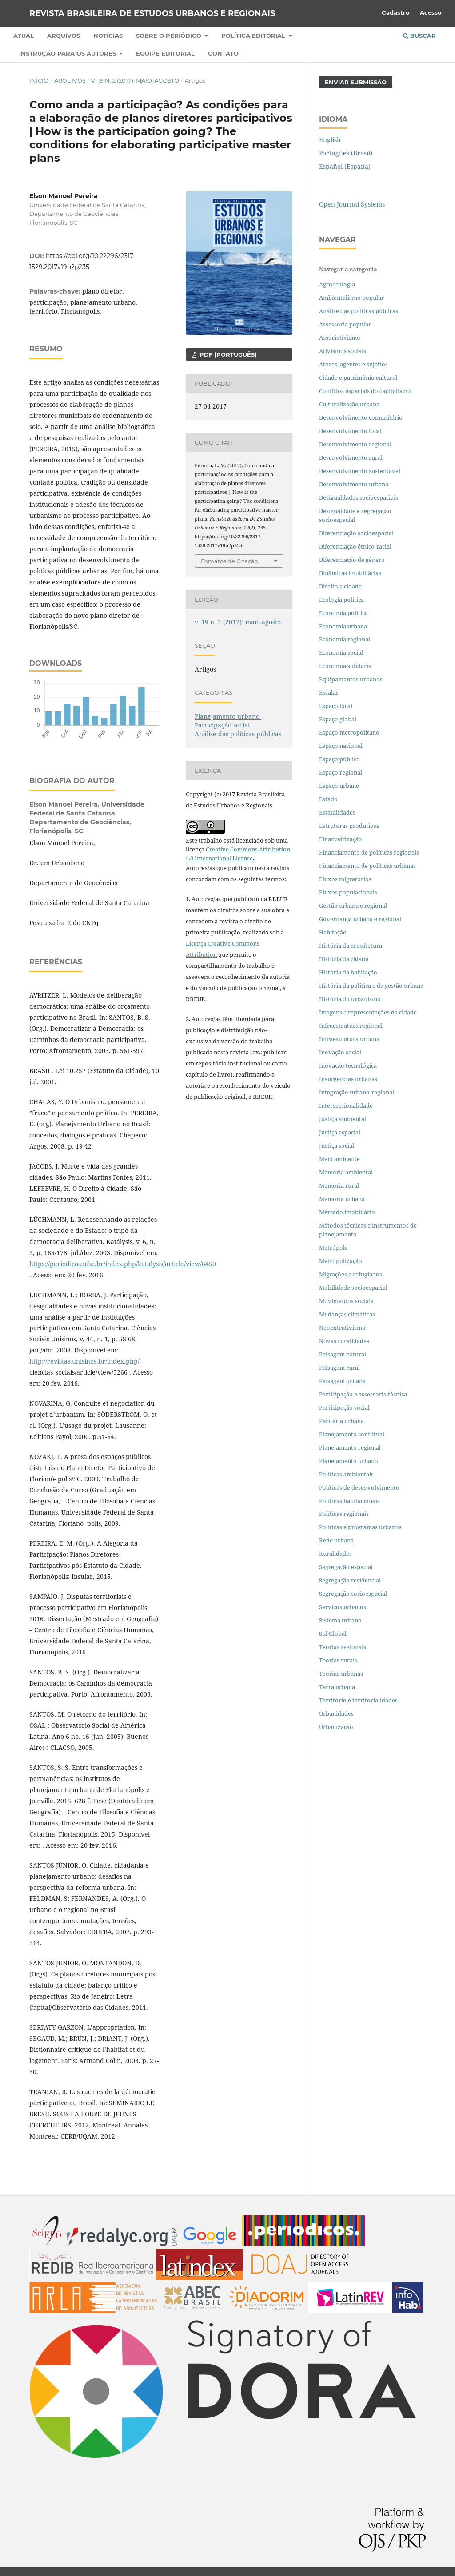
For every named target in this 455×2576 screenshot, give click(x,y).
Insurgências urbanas (348, 1079)
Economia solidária (345, 666)
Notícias (108, 35)
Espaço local (335, 706)
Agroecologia (337, 284)
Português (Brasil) (345, 153)
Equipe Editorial (165, 53)
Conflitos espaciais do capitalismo (365, 391)
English (330, 139)
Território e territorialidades (358, 1700)
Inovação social (340, 1052)
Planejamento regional (350, 1447)
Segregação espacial (346, 1567)
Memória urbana (342, 1199)
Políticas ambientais (346, 1474)
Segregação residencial (350, 1580)
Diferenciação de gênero (352, 560)
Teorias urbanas (341, 1674)
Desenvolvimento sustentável (359, 471)
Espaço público (339, 759)
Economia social (341, 652)
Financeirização (340, 839)
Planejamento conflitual (351, 1434)
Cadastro (396, 12)
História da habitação (348, 972)
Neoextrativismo (342, 1328)
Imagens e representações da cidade (368, 1012)
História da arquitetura (350, 946)
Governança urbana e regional (360, 919)
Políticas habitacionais (349, 1501)
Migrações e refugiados (350, 1274)
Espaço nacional (341, 746)
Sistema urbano (340, 1620)
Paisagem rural (339, 1367)
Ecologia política (341, 600)
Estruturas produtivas (349, 826)
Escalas (329, 692)
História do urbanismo (350, 999)
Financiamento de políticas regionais (369, 852)
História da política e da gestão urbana (371, 986)
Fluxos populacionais (348, 892)
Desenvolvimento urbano (354, 484)
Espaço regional (340, 772)
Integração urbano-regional (356, 1092)
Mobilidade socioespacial (353, 1288)
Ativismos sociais (343, 351)
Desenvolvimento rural (351, 457)
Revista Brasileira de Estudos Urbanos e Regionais (152, 13)
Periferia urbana (341, 1421)
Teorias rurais (338, 1660)
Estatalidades (337, 812)
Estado (328, 799)
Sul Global (333, 1634)
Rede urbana (336, 1540)
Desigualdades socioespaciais (359, 497)
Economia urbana (343, 626)
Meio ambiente (339, 1159)
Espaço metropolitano (349, 732)
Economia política (343, 613)
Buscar (419, 35)
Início (38, 80)
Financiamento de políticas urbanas (367, 866)
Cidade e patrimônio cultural (358, 378)
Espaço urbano (339, 786)
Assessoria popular (345, 324)
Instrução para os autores (68, 53)
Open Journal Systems (352, 204)
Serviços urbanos (342, 1607)
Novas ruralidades (344, 1341)
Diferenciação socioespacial (356, 533)
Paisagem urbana (342, 1381)
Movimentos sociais (346, 1301)
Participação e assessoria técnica (363, 1394)
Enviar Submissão (356, 82)
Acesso (431, 12)
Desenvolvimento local (351, 431)
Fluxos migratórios (345, 879)
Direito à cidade (340, 586)
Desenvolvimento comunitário (361, 417)
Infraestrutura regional (351, 1026)
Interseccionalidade (346, 1105)
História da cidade (343, 959)
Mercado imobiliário (347, 1212)
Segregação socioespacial (353, 1594)
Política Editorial (254, 35)
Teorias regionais (342, 1647)
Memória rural (339, 1185)
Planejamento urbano (228, 716)
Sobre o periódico (169, 35)
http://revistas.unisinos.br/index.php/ (84, 1361)
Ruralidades (335, 1554)
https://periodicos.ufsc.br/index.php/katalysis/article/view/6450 (122, 1264)
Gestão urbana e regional (353, 906)
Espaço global (337, 719)
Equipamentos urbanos (351, 679)
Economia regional (344, 639)
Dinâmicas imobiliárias (350, 573)
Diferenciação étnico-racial (355, 546)
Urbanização (336, 1727)
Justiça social (336, 1145)
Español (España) (345, 166)
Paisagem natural (342, 1354)
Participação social (222, 725)
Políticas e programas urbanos (360, 1527)
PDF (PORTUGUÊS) (227, 354)
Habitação (333, 932)
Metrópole (333, 1248)
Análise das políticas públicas (238, 734)
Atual (23, 35)
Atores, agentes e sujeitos (353, 364)
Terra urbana (337, 1687)
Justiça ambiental (342, 1119)
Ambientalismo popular (351, 298)
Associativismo (339, 338)
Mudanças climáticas (347, 1314)
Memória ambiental (346, 1172)
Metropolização (340, 1261)
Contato (223, 53)
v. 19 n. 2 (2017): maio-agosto (135, 80)
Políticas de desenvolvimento (359, 1487)
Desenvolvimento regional (355, 444)
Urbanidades (336, 1713)
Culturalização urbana (349, 404)
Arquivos (63, 35)
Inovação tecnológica (348, 1065)
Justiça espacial (339, 1132)
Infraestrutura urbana (349, 1039)
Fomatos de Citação (229, 560)
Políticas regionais (344, 1514)
